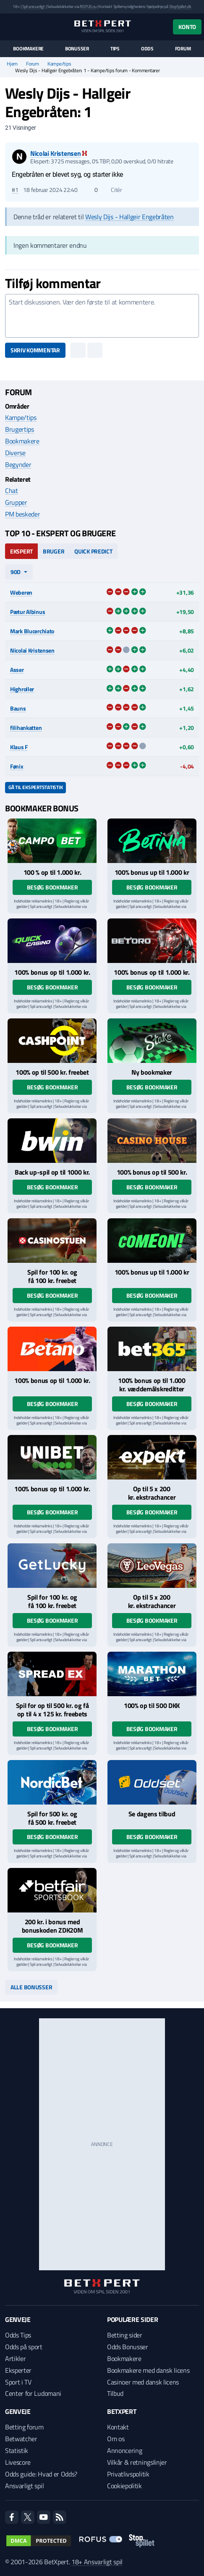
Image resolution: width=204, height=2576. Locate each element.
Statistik (16, 2450)
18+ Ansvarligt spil (97, 2562)
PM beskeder (22, 514)
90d (15, 571)
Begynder (18, 464)
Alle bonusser (31, 1987)
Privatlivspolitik (128, 2474)
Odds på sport (23, 2347)
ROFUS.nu (88, 6)
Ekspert (21, 551)
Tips (115, 48)
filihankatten (26, 727)
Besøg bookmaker (52, 887)
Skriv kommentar (35, 350)
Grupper (16, 502)
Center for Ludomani (33, 2393)
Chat (11, 490)
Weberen (21, 592)
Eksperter (18, 2370)
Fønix (17, 766)
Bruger (53, 551)
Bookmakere (28, 48)
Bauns (18, 708)
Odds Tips (18, 2335)
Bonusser (77, 48)
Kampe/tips (59, 63)
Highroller (22, 689)
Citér (112, 190)
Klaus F (19, 746)
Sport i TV (18, 2382)
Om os (115, 2439)
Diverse (15, 453)
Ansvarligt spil (24, 2486)
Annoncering (124, 2450)
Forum (183, 48)
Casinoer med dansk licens (143, 2382)
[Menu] (9, 27)
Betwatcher (21, 2439)
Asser (17, 669)
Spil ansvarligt (33, 6)
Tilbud (115, 2393)
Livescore (18, 2462)
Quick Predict (93, 551)
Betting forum (24, 2427)
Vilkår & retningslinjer (137, 2462)
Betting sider (124, 2335)
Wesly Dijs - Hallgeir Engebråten (129, 217)
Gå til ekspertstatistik (35, 787)
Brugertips (19, 429)
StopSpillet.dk (180, 6)
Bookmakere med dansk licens (148, 2370)
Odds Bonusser (127, 2347)
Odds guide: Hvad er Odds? (41, 2474)
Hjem (12, 63)
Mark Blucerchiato (32, 631)
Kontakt (118, 2427)
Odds (147, 48)
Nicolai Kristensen (32, 650)
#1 (15, 190)
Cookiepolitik (124, 2486)
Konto (187, 26)
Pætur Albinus (27, 611)
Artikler (15, 2358)
